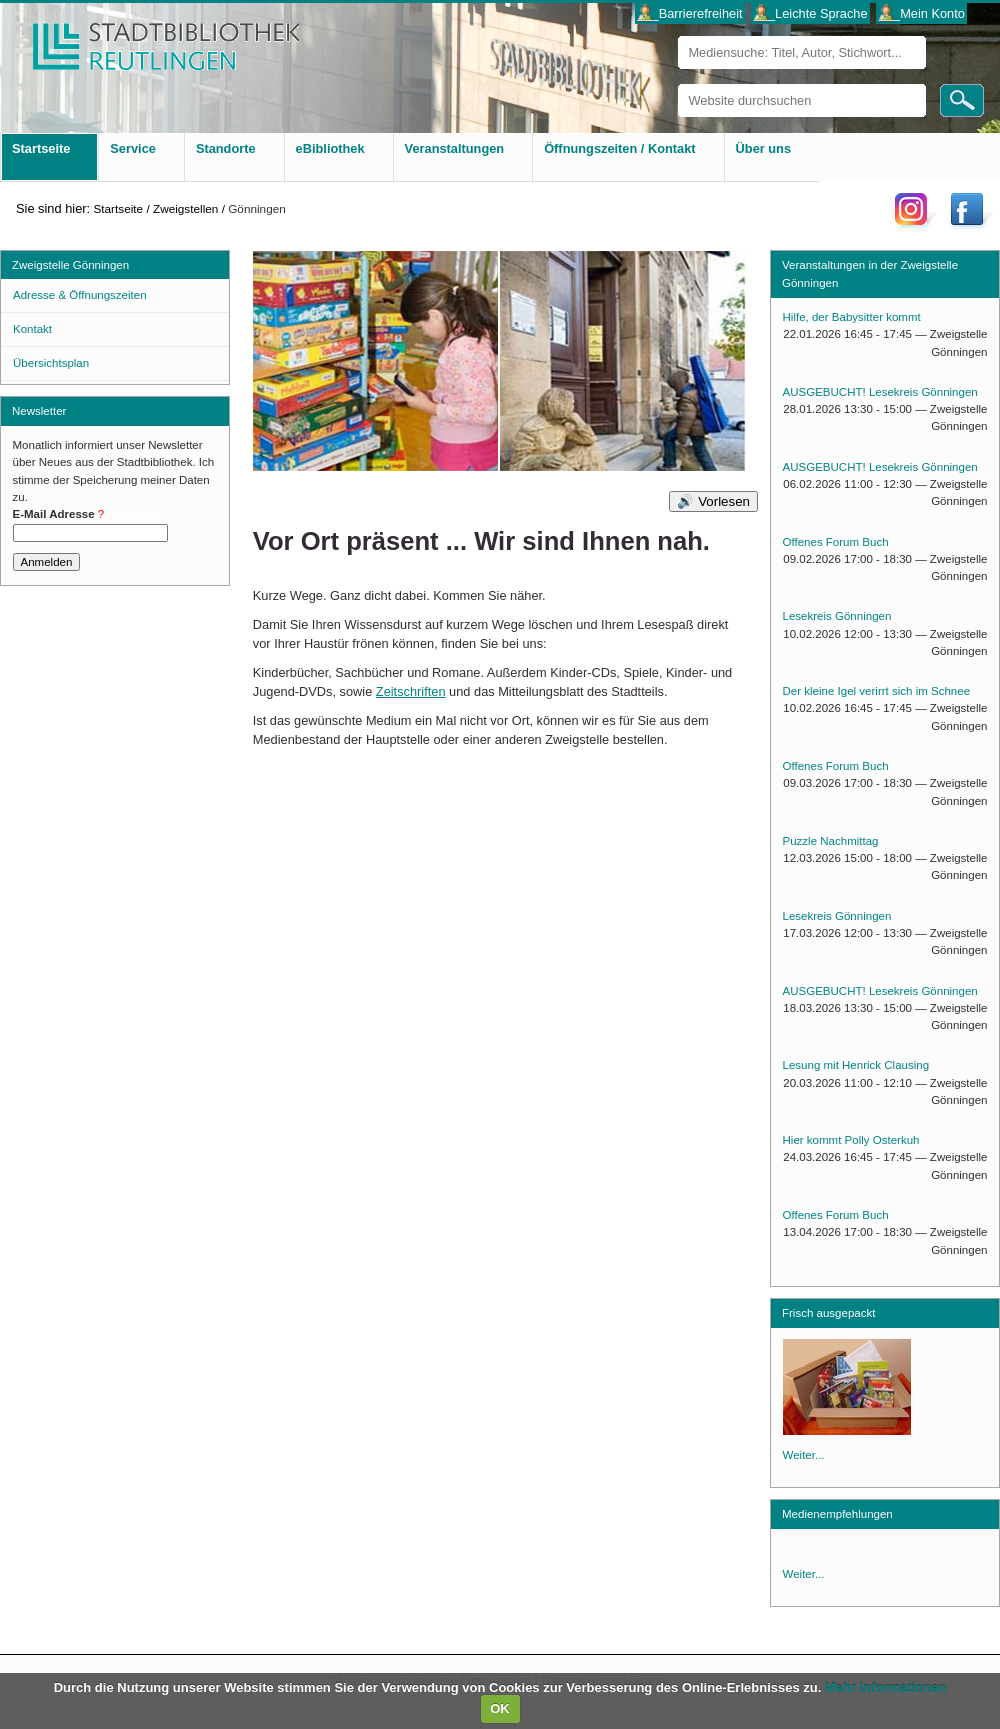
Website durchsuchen (677, 83)
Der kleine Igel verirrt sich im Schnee (877, 691)
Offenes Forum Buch (836, 542)
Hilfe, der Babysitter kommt (852, 317)
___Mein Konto (922, 13)
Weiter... (804, 1455)
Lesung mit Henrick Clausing (856, 1065)
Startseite (118, 208)
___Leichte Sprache (811, 13)
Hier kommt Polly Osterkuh (851, 1140)
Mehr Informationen (885, 1687)
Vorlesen (724, 501)
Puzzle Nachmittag (831, 841)
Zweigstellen (185, 208)
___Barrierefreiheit (689, 13)
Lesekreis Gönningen (837, 616)
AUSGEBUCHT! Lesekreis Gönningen (880, 392)
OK (500, 1708)
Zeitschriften (411, 691)
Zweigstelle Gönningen (70, 265)
